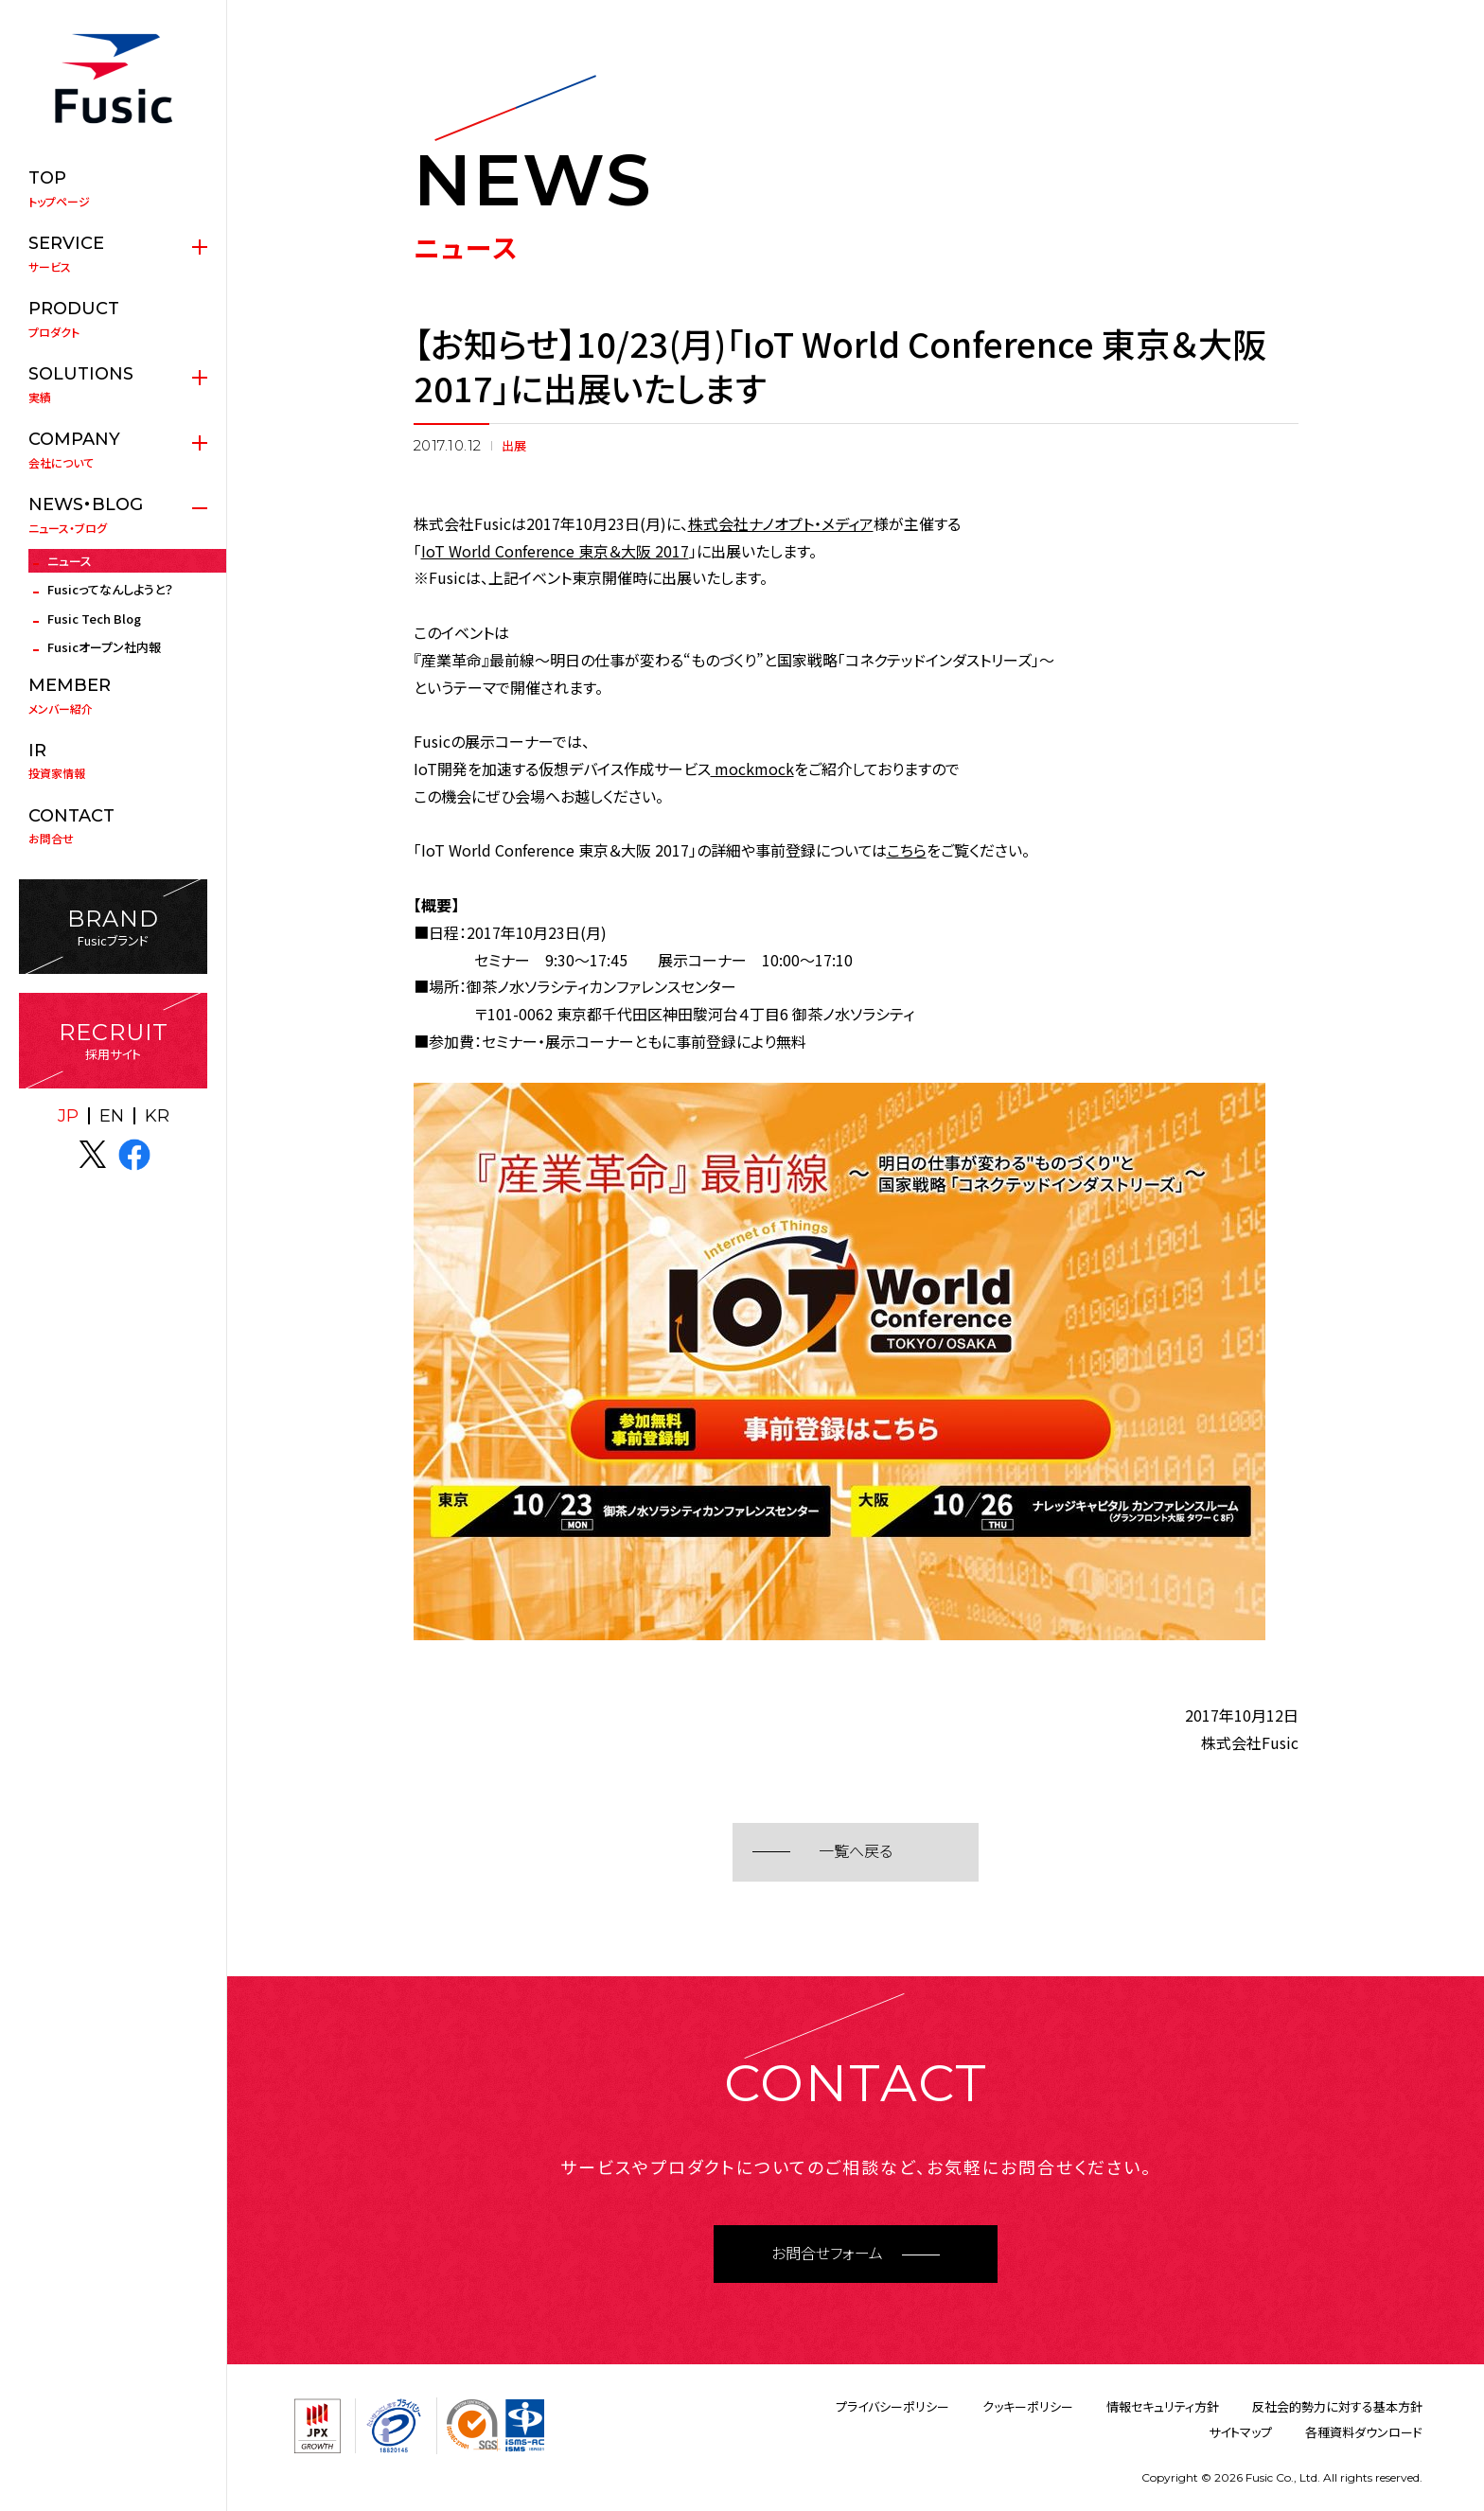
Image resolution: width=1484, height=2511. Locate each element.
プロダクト (113, 319)
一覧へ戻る (855, 1852)
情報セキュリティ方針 (1162, 2406)
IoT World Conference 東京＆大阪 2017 (555, 550)
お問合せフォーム (827, 2254)
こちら (907, 850)
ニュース (69, 561)
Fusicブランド (113, 927)
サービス (113, 253)
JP (68, 1115)
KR (157, 1115)
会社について (113, 449)
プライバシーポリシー (892, 2406)
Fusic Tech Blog (94, 619)
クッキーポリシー (1027, 2406)
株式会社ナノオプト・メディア (781, 523)
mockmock (752, 768)
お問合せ (113, 826)
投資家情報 (113, 761)
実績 (113, 384)
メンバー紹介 (113, 695)
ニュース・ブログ (113, 515)
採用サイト (113, 1040)
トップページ (113, 188)
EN (111, 1115)
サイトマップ (1240, 2432)
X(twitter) (93, 1155)
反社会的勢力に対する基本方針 (1337, 2406)
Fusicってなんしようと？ (110, 589)
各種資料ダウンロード (1363, 2432)
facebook (134, 1155)
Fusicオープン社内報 (104, 647)
